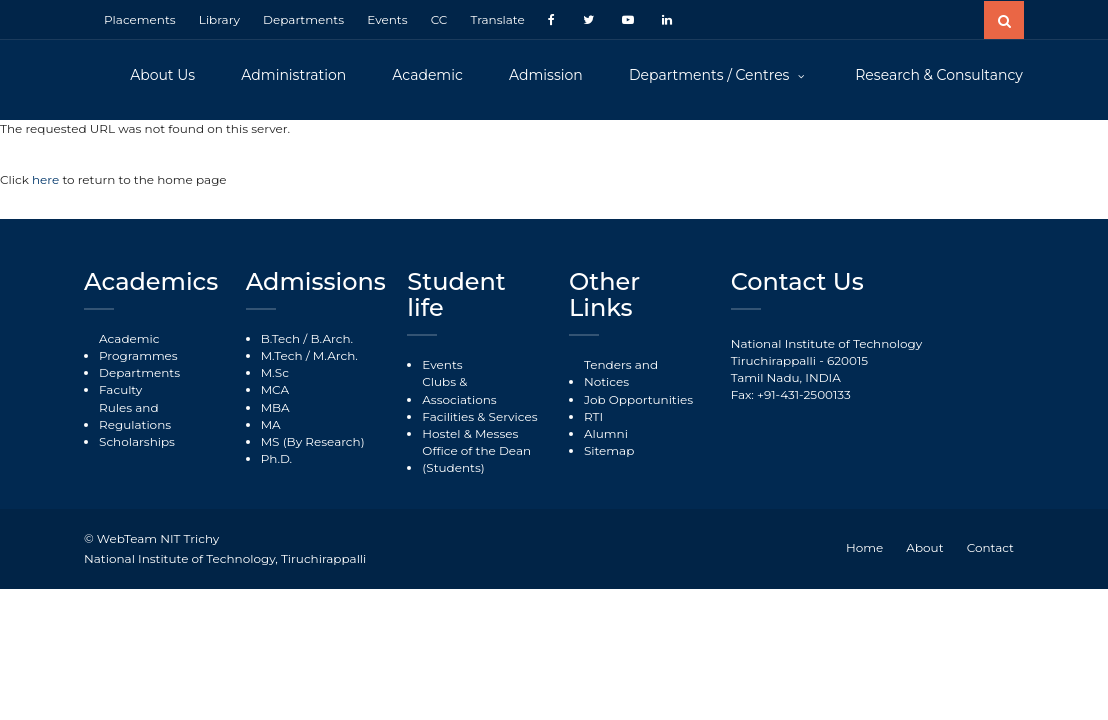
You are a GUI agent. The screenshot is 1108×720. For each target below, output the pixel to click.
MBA (275, 407)
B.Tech (280, 338)
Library (219, 19)
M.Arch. (335, 355)
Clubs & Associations (459, 390)
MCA (275, 389)
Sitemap (609, 450)
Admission (546, 75)
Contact (990, 547)
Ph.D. (277, 458)
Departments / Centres (711, 75)
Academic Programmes (138, 347)
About (924, 547)
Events (387, 19)
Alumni (606, 433)
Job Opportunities (638, 399)
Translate (497, 19)
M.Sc (275, 372)
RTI (593, 416)
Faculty (120, 389)
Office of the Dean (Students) (476, 459)
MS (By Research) (313, 441)
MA (271, 424)
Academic (427, 75)
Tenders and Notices (621, 373)
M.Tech (282, 355)
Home (864, 547)
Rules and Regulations (135, 416)
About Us (162, 75)
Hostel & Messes (470, 433)
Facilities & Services (479, 416)
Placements (140, 19)
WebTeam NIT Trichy (158, 538)
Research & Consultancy (939, 75)
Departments (303, 19)
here (47, 179)
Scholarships (137, 441)
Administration (293, 75)
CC (439, 19)
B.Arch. (331, 338)
